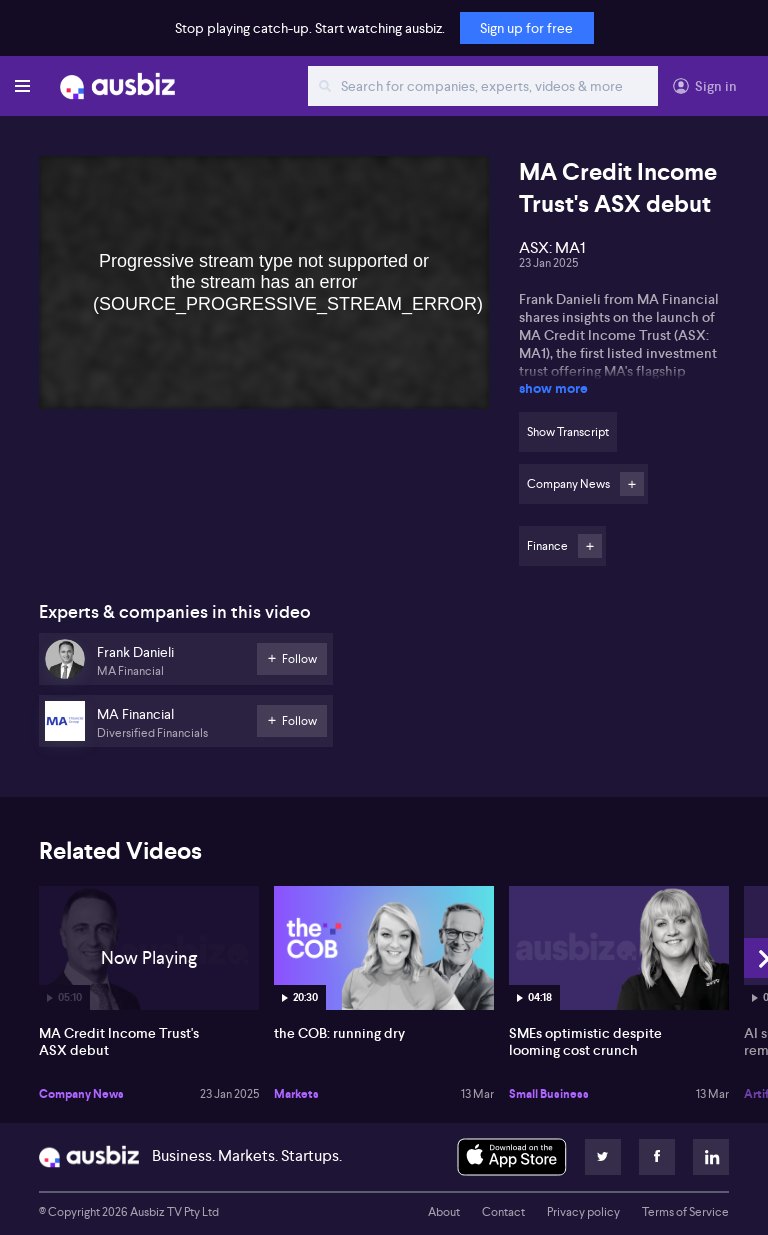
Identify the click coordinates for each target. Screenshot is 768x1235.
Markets (296, 1094)
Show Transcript (568, 432)
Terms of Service (685, 1212)
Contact (503, 1212)
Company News (81, 1094)
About (444, 1212)
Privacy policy (583, 1212)
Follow (632, 484)
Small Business (549, 1094)
